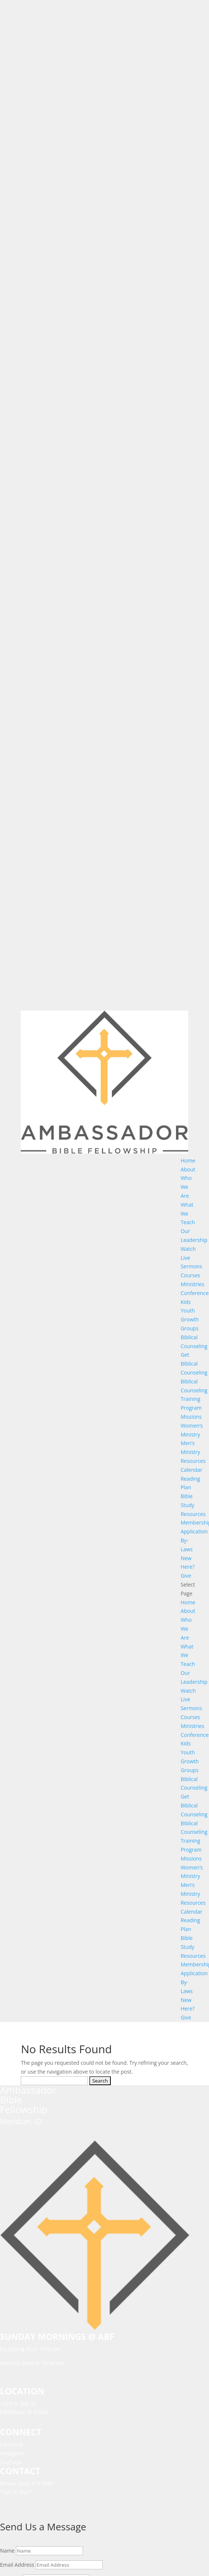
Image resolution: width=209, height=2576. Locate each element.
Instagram (12, 2453)
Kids (185, 1301)
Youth (187, 1310)
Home (187, 1160)
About (187, 1169)
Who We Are (186, 1186)
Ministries (192, 1284)
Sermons (191, 1266)
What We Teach (187, 1213)
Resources (192, 1460)
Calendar (191, 1469)
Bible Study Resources (192, 1505)
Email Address (17, 2564)
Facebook (11, 2444)
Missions (191, 1416)
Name (7, 2550)
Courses (190, 1275)
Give (185, 1575)
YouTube (10, 2462)
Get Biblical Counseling (193, 1363)
